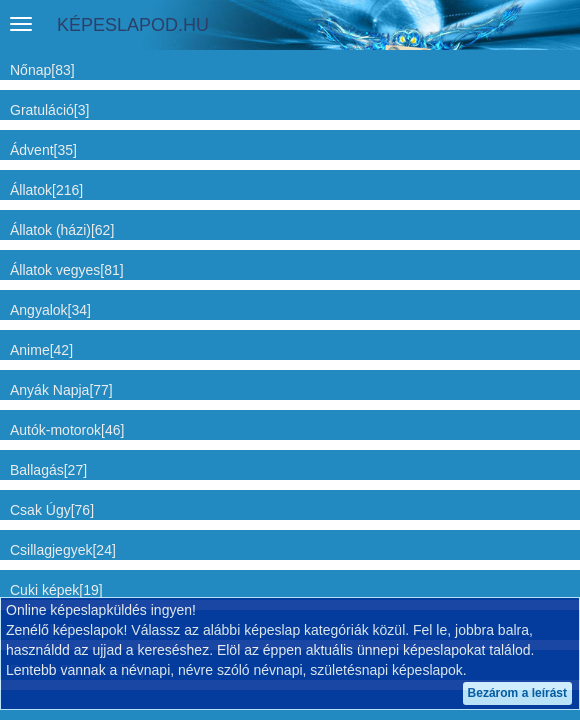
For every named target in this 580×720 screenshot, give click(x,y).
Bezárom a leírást (517, 693)
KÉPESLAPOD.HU (133, 25)
